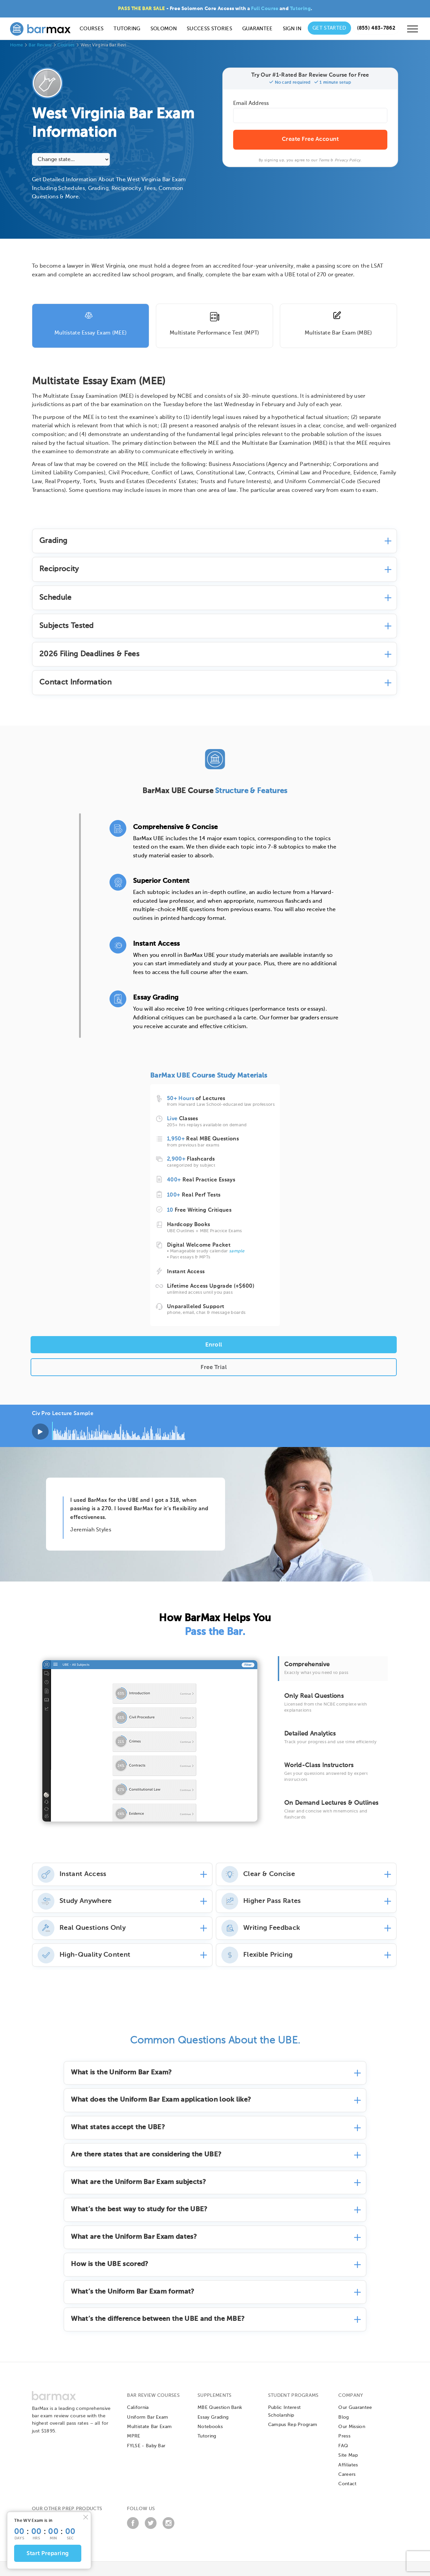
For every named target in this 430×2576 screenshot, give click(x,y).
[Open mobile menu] (412, 30)
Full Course (264, 8)
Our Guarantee (355, 2407)
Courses (91, 28)
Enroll (213, 1345)
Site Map (348, 2455)
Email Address (251, 103)
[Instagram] (168, 2527)
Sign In (292, 28)
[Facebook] (133, 2527)
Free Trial (214, 1367)
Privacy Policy (347, 160)
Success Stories (209, 28)
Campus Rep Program (292, 2424)
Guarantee (257, 28)
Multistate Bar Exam (149, 2426)
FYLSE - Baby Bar (146, 2446)
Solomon (163, 28)
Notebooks (210, 2426)
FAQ (343, 2446)
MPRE (133, 2436)
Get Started (329, 28)
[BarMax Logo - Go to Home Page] (40, 29)
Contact (347, 2484)
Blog (343, 2417)
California (137, 2407)
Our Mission (351, 2426)
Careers (346, 2474)
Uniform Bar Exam (147, 2417)
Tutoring (300, 8)
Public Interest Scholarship (284, 2411)
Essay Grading (213, 2417)
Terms (324, 160)
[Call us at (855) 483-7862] (376, 28)
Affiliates (348, 2465)
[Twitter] (151, 2527)
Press (344, 2436)
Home (16, 45)
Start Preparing (48, 2554)
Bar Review (40, 45)
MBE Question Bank (220, 2407)
